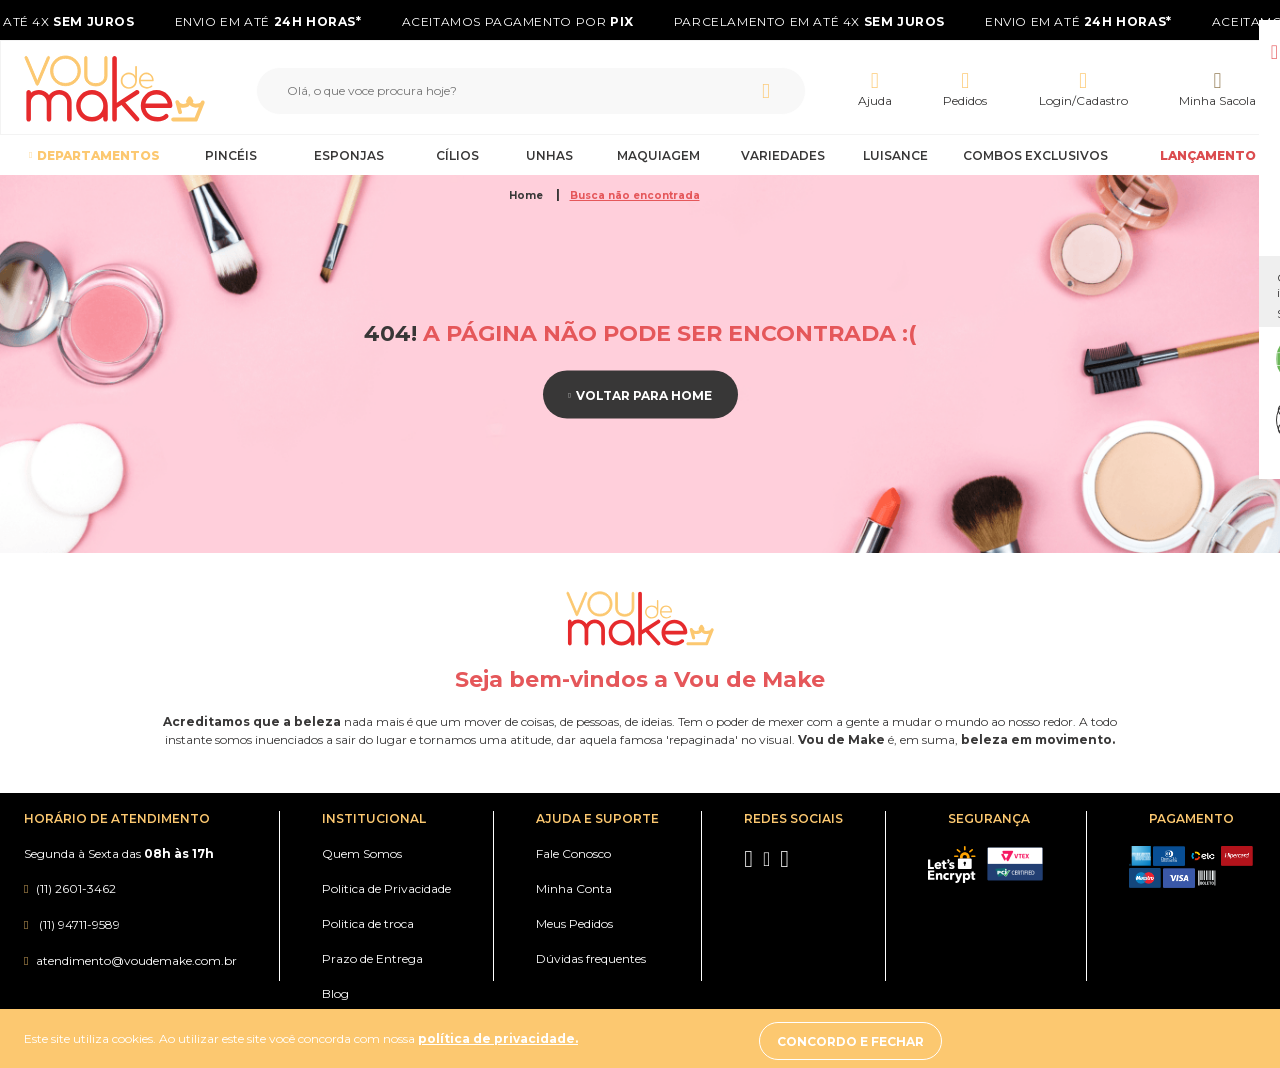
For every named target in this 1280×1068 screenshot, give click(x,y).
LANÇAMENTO (1208, 155)
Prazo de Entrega (372, 958)
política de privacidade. (498, 1041)
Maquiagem (658, 155)
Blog (335, 993)
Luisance (895, 155)
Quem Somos (362, 853)
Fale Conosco (573, 853)
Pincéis (231, 155)
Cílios (457, 155)
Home (527, 195)
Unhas (549, 155)
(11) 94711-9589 (78, 924)
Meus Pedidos (574, 923)
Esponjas (349, 155)
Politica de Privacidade (386, 888)
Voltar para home (644, 394)
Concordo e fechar (1069, 1041)
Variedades (783, 155)
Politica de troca (368, 923)
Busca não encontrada (635, 195)
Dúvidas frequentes (591, 958)
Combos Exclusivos (1035, 155)
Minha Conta (574, 888)
